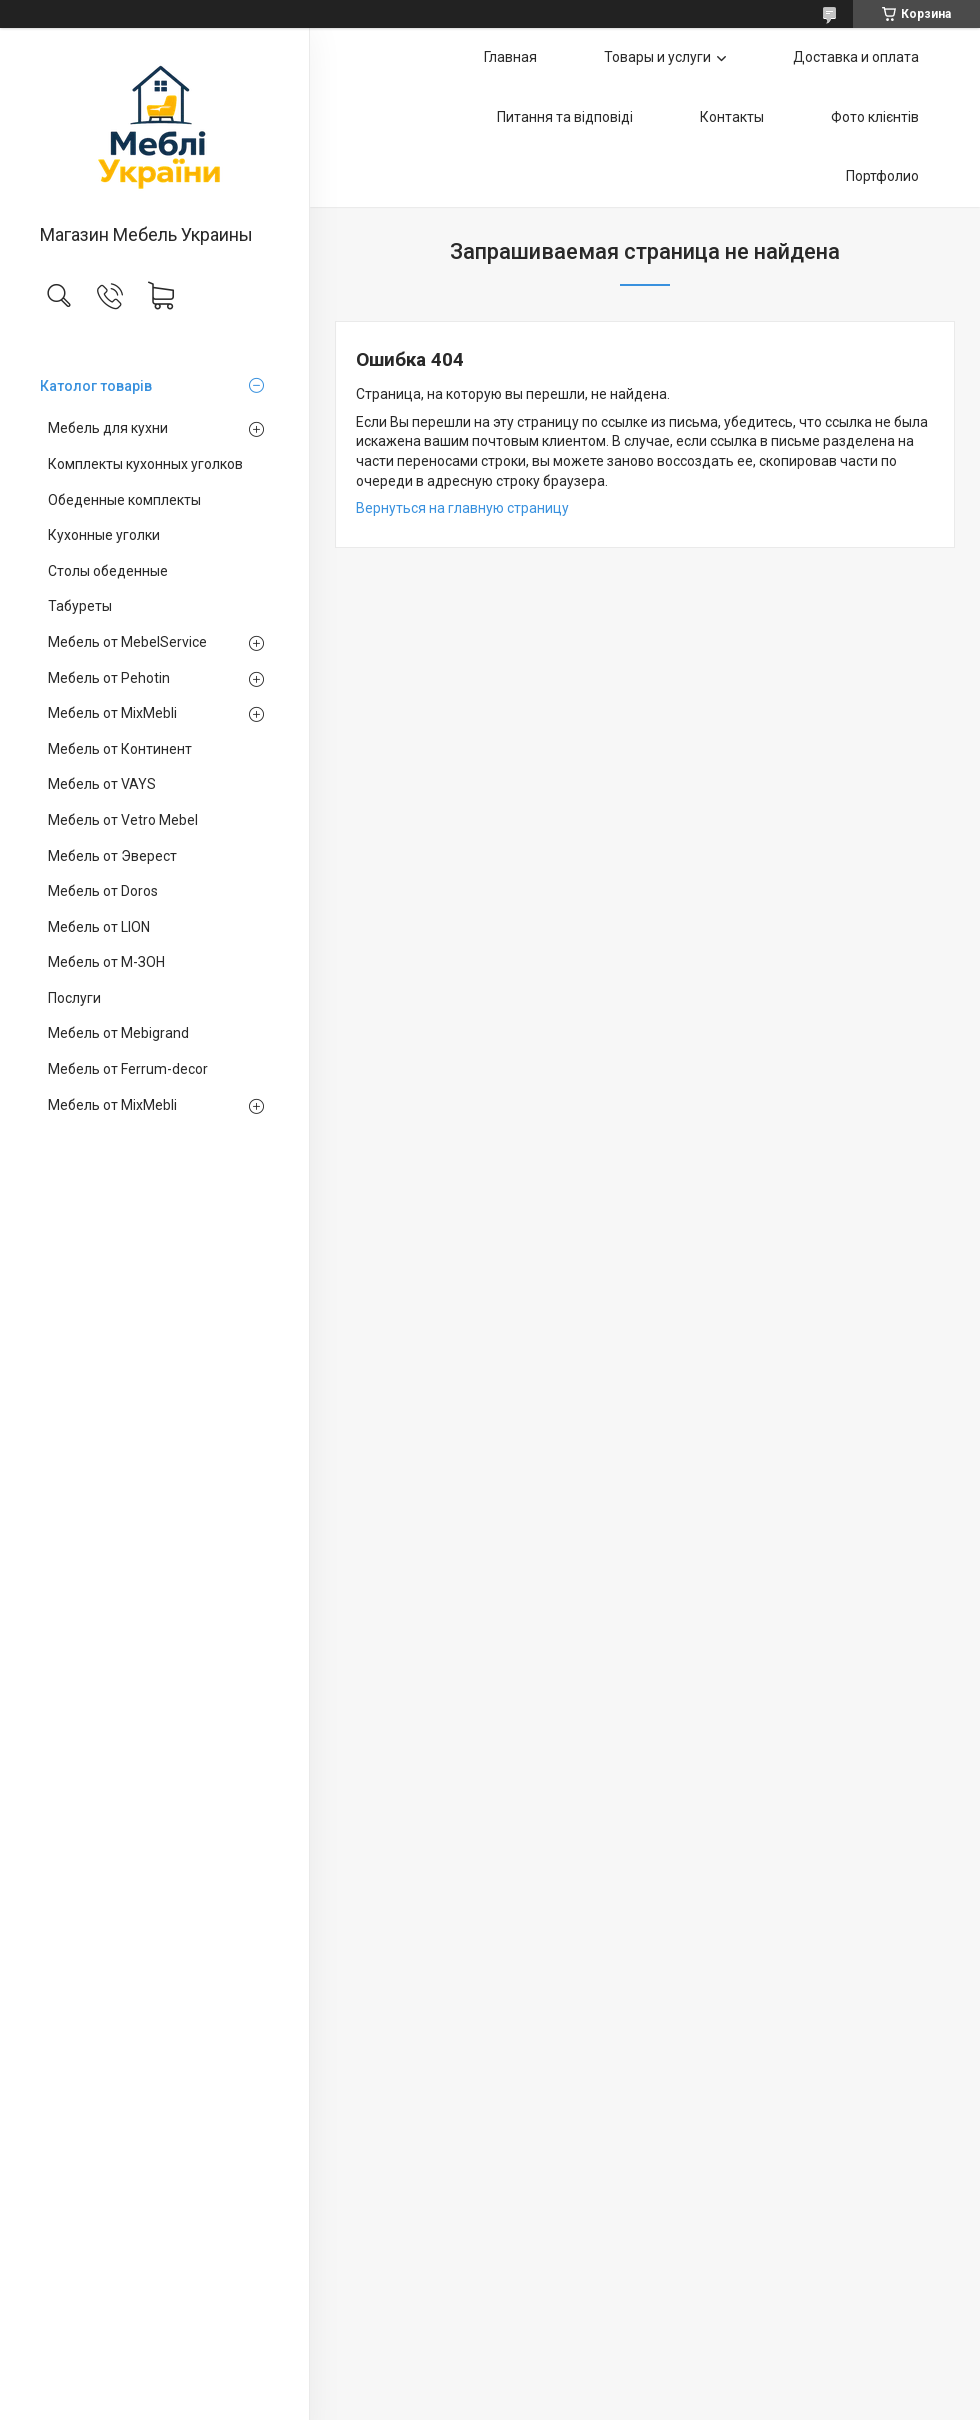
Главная (510, 57)
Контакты (732, 117)
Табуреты (80, 606)
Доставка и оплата (856, 57)
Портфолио (882, 176)
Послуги (74, 998)
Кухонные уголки (104, 535)
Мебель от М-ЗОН (106, 962)
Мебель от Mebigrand (118, 1033)
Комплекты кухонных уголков (145, 464)
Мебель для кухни (108, 428)
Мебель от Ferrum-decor (128, 1069)
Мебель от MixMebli (112, 713)
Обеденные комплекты (124, 500)
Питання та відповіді (565, 117)
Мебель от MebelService (127, 642)
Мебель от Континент (120, 749)
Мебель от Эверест (112, 856)
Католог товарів (96, 386)
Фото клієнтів (875, 117)
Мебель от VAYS (102, 784)
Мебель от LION (99, 927)
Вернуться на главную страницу (462, 508)
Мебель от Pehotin (109, 678)
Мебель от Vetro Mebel (123, 820)
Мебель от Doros (103, 891)
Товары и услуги (657, 57)
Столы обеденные (108, 571)
